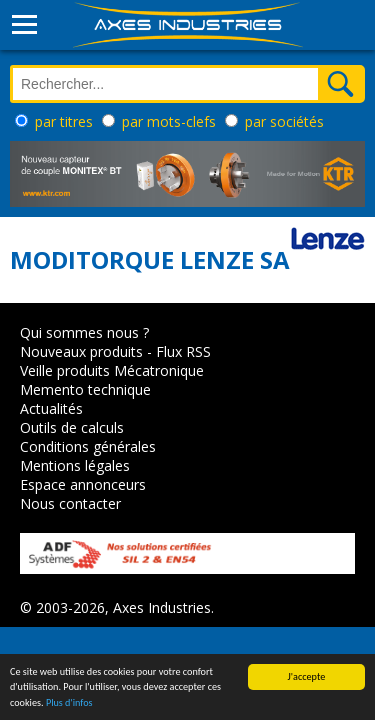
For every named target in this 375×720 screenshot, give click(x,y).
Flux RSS (183, 351)
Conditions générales (88, 446)
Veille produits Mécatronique (112, 370)
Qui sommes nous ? (84, 332)
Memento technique (85, 389)
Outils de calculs (72, 427)
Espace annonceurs (83, 484)
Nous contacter (70, 503)
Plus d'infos (69, 705)
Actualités (51, 408)
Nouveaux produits (81, 351)
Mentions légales (75, 465)
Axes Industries (162, 607)
